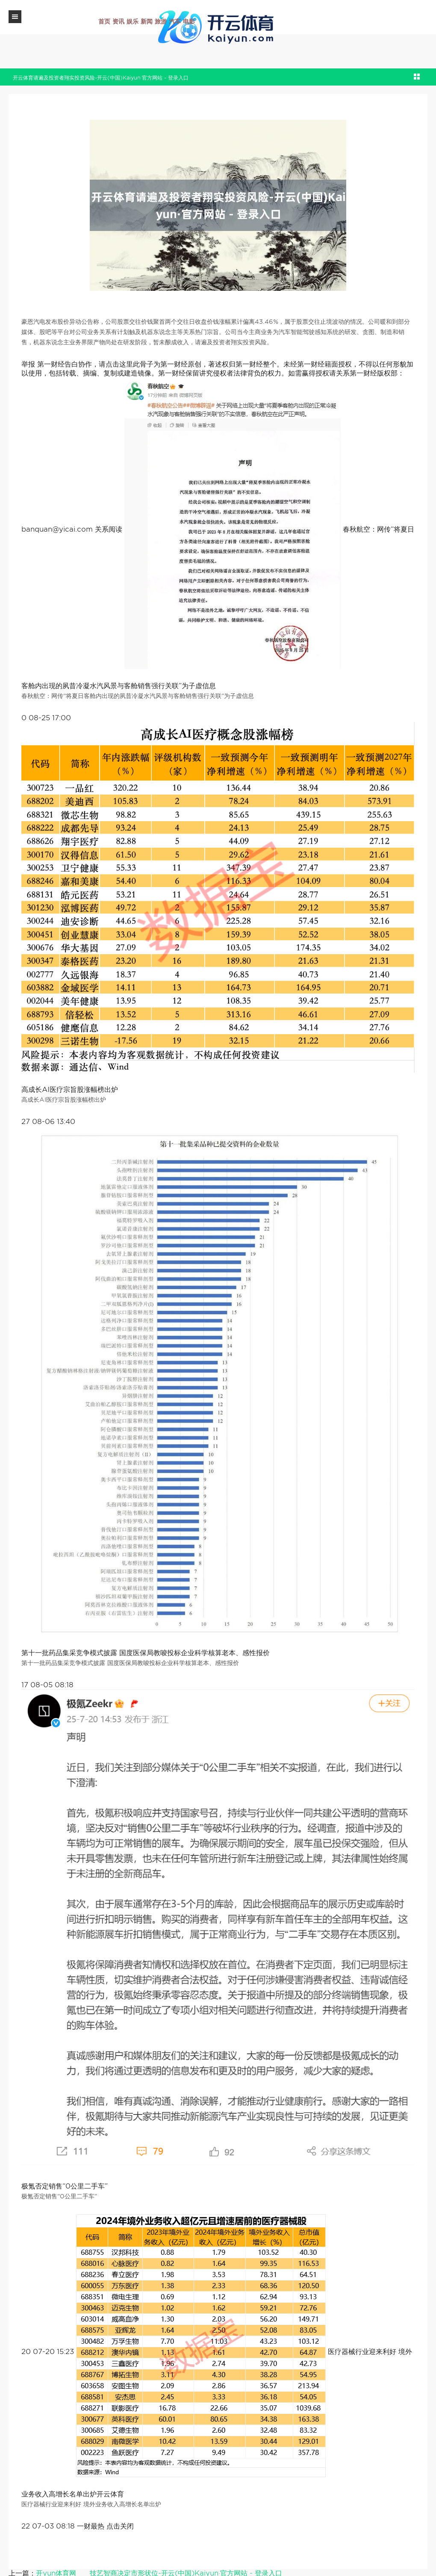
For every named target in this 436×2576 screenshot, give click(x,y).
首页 (104, 21)
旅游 (161, 21)
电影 (189, 21)
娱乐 (132, 21)
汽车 (175, 21)
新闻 (147, 21)
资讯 (118, 21)
